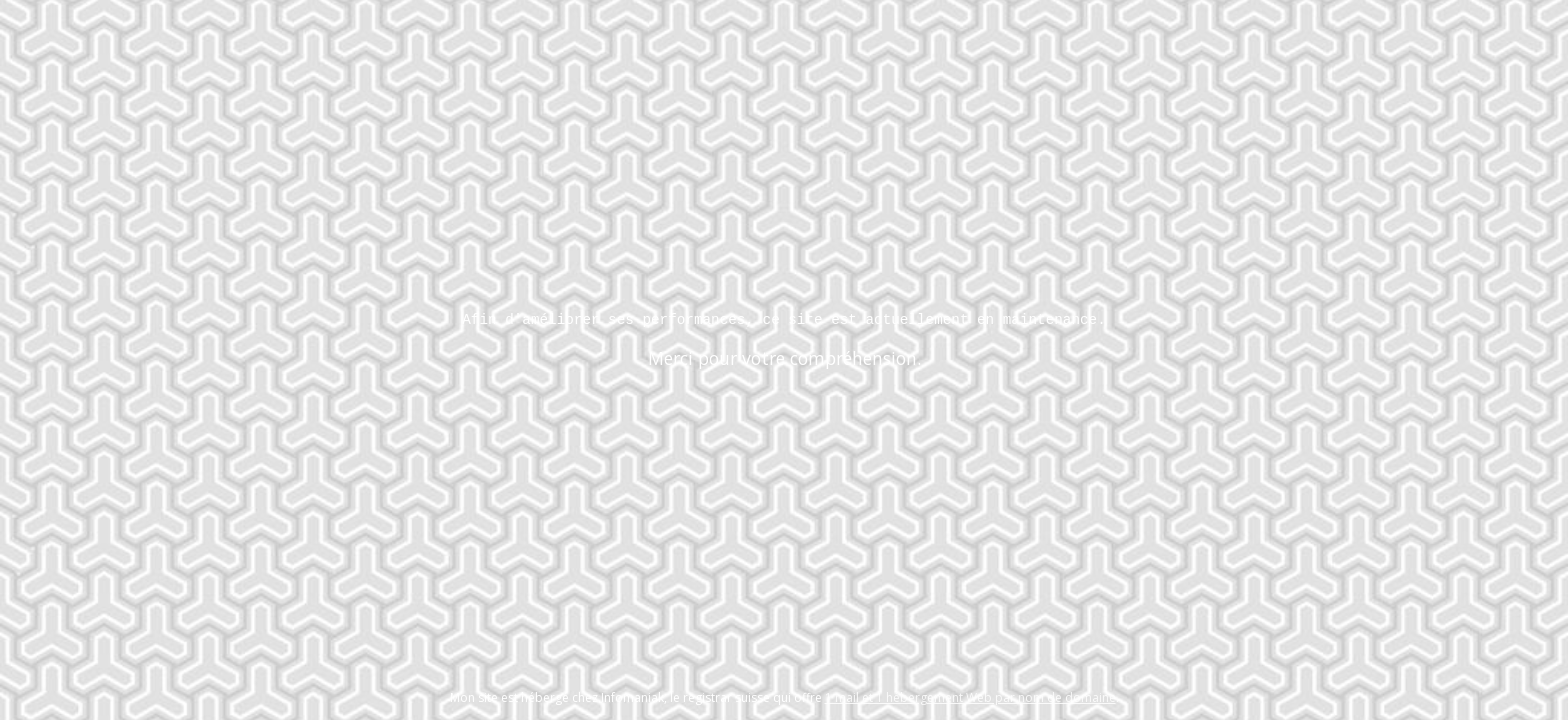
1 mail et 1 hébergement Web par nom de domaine (970, 697)
